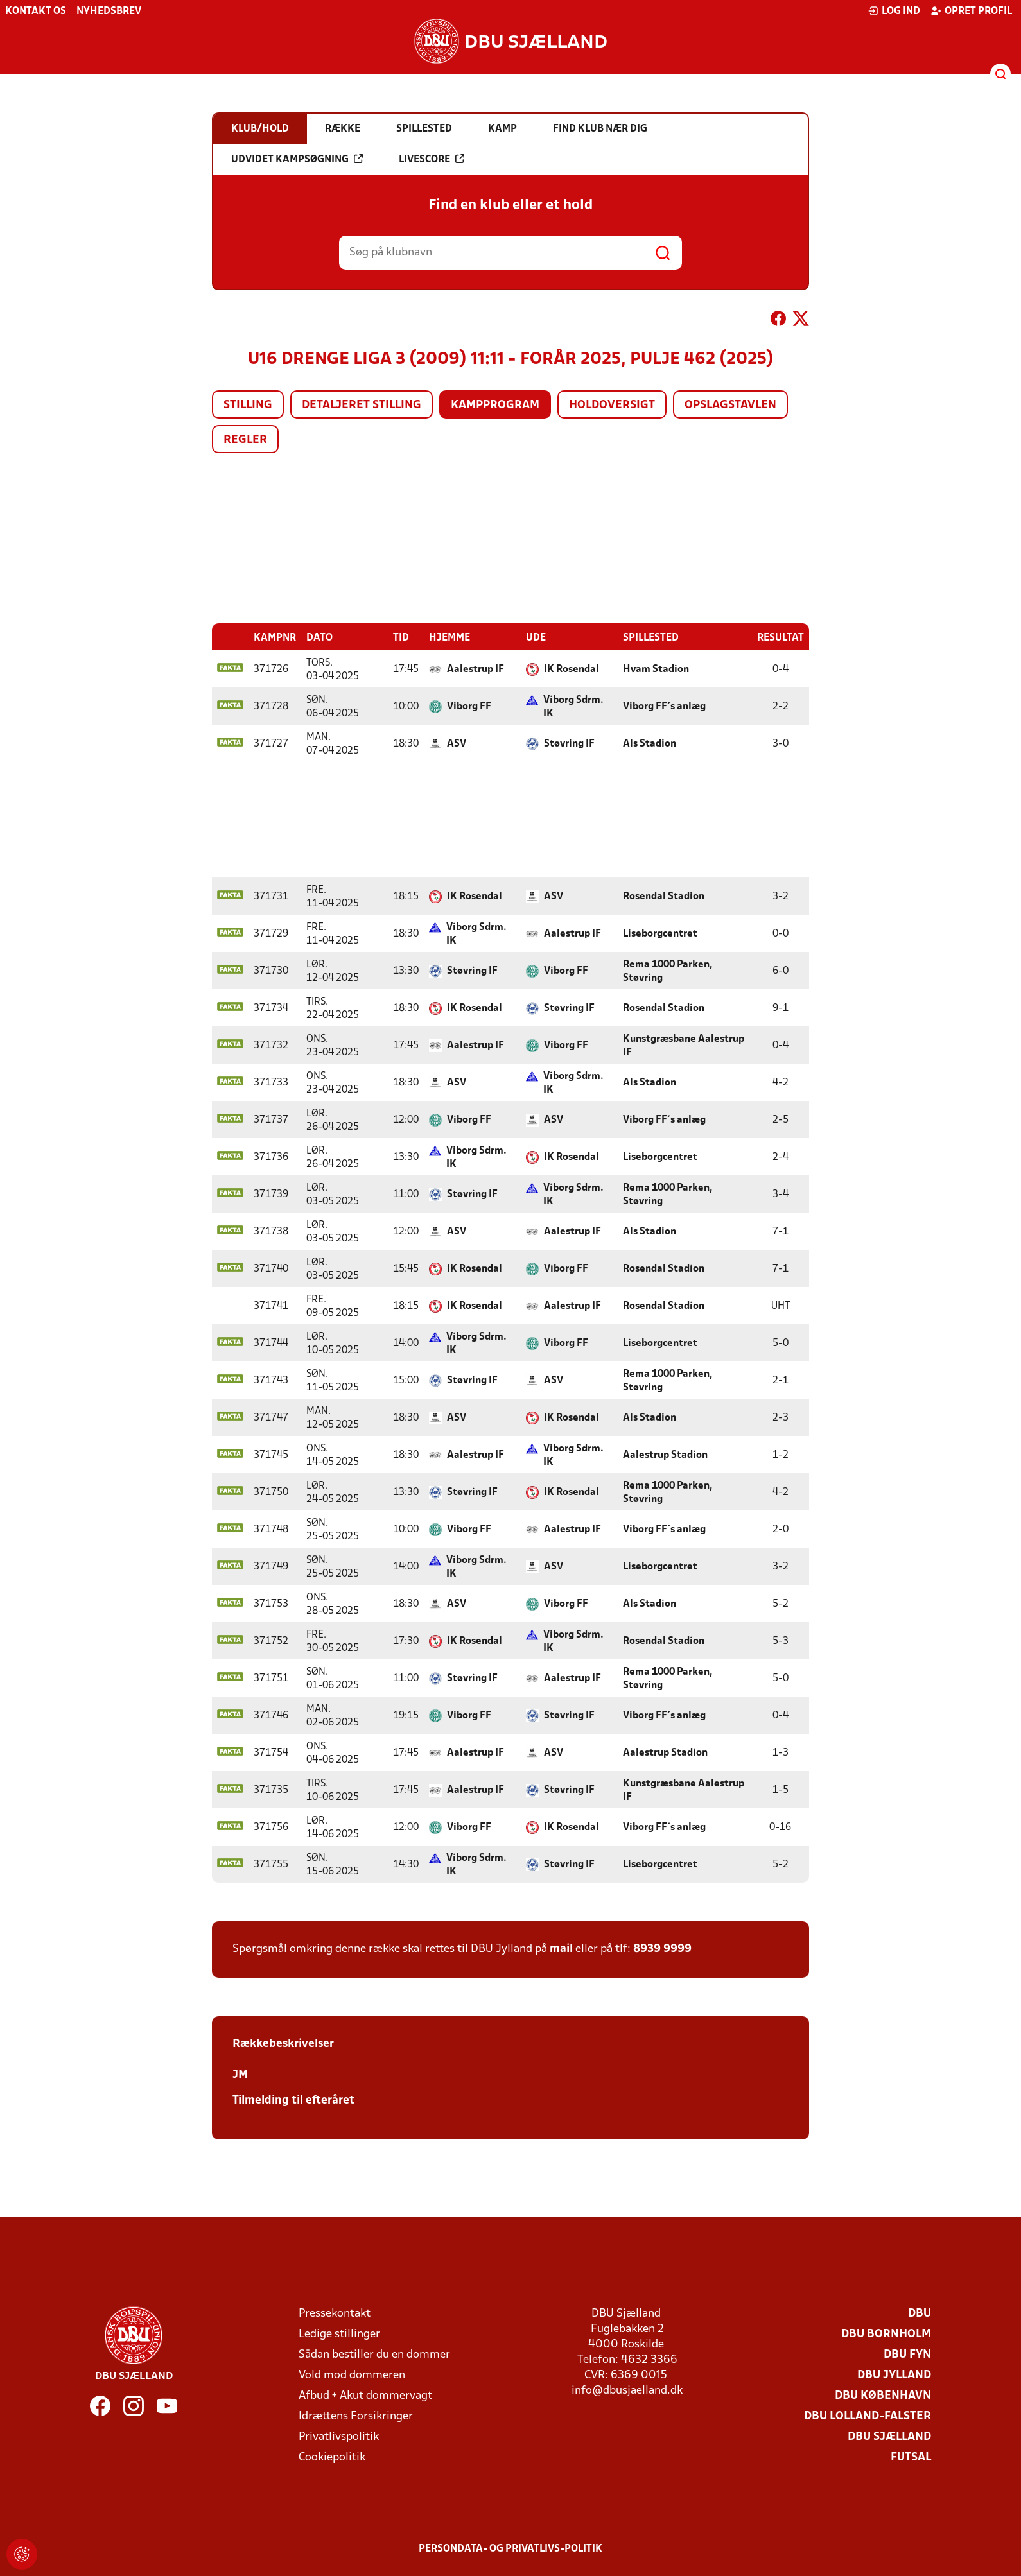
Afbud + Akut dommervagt (365, 2395)
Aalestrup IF (475, 668)
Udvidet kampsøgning (297, 159)
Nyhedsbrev (108, 11)
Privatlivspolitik (339, 2436)
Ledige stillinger (339, 2333)
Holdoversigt (612, 405)
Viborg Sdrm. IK (573, 706)
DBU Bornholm (886, 2333)
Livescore (431, 159)
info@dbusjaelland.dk (627, 2390)
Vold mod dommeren (352, 2374)
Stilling (247, 405)
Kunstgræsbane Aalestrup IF (683, 1045)
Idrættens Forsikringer (356, 2415)
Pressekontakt (335, 2313)
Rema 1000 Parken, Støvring (667, 971)
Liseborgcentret (660, 933)
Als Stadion (649, 743)
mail (561, 1948)
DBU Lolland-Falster (867, 2415)
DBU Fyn (907, 2354)
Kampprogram (495, 405)
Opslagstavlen (730, 405)
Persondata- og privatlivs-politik (510, 2548)
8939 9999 (662, 1948)
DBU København (883, 2395)
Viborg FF (469, 706)
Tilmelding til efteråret (293, 2100)
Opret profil (971, 11)
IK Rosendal (571, 668)
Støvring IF (569, 743)
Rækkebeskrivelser (283, 2043)
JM (240, 2074)
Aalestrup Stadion (665, 1454)
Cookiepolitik (332, 2456)
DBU (919, 2313)
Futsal (911, 2456)
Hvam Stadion (656, 668)
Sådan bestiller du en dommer (374, 2354)
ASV (456, 743)
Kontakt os (35, 11)
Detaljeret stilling (361, 405)
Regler (245, 440)
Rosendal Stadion (663, 896)
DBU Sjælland (889, 2436)
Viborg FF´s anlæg (664, 706)
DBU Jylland (894, 2374)
